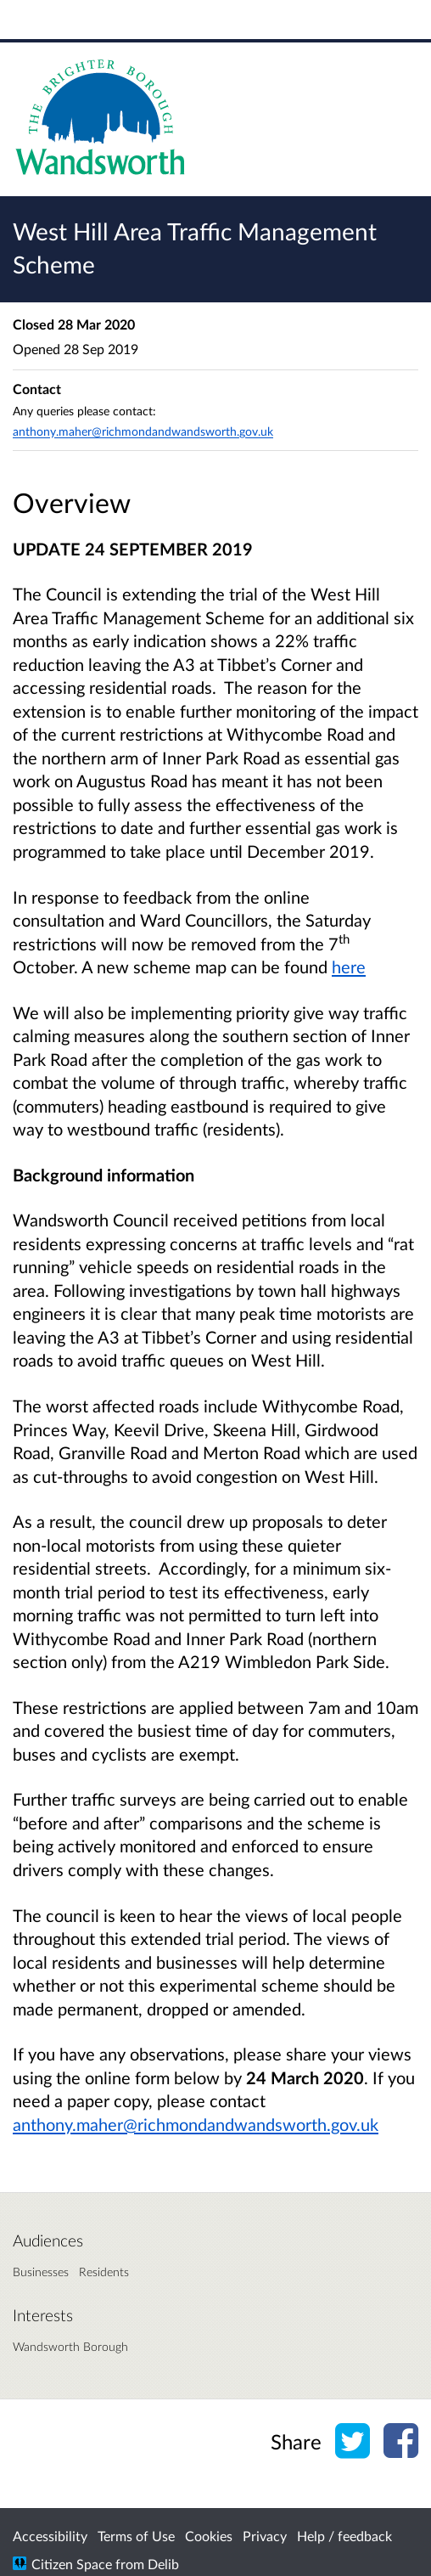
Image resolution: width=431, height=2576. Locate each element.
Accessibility (50, 2536)
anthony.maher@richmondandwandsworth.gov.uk (195, 2124)
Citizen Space (71, 2564)
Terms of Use (136, 2536)
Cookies (208, 2536)
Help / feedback (344, 2536)
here (349, 966)
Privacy (265, 2536)
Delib (163, 2564)
